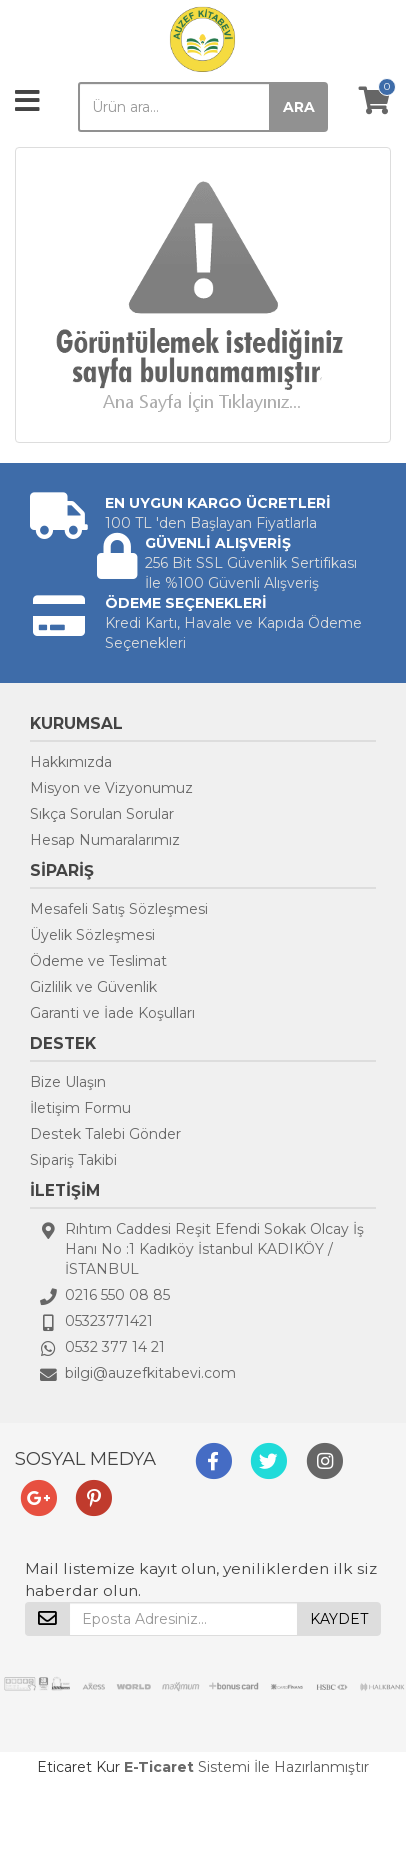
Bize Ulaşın (68, 1082)
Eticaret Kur (78, 1767)
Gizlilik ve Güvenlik (93, 987)
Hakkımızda (71, 762)
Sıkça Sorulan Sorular (102, 814)
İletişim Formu (80, 1108)
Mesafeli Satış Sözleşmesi (119, 909)
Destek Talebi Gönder (105, 1134)
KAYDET (339, 1619)
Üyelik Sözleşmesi (92, 935)
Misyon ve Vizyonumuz (111, 788)
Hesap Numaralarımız (105, 840)
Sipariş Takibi (73, 1160)
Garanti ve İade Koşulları (112, 1013)
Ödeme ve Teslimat (98, 961)
